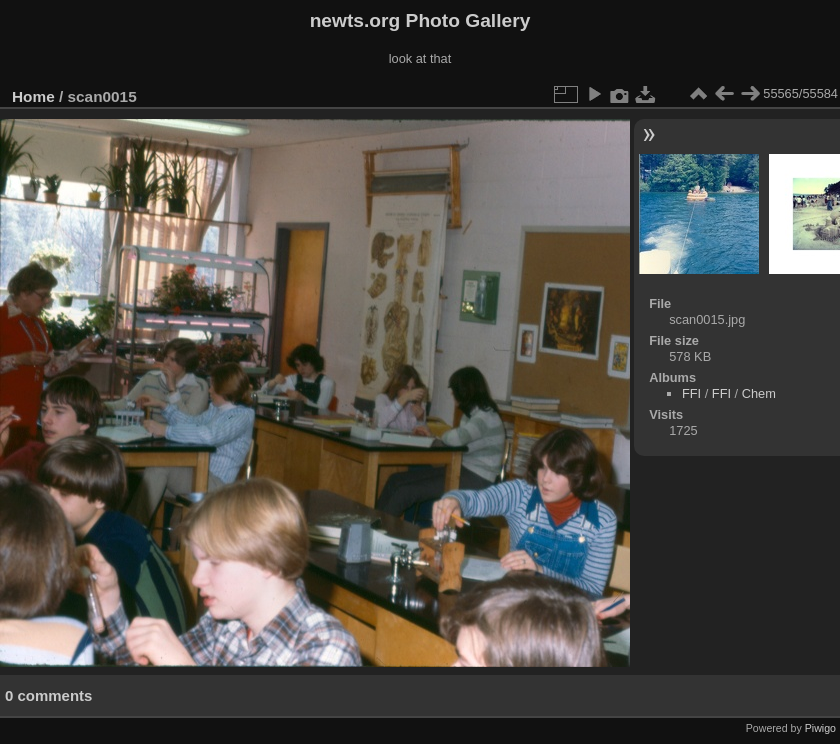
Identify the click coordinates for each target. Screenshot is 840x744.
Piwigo (820, 728)
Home (33, 96)
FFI (691, 393)
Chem (759, 393)
